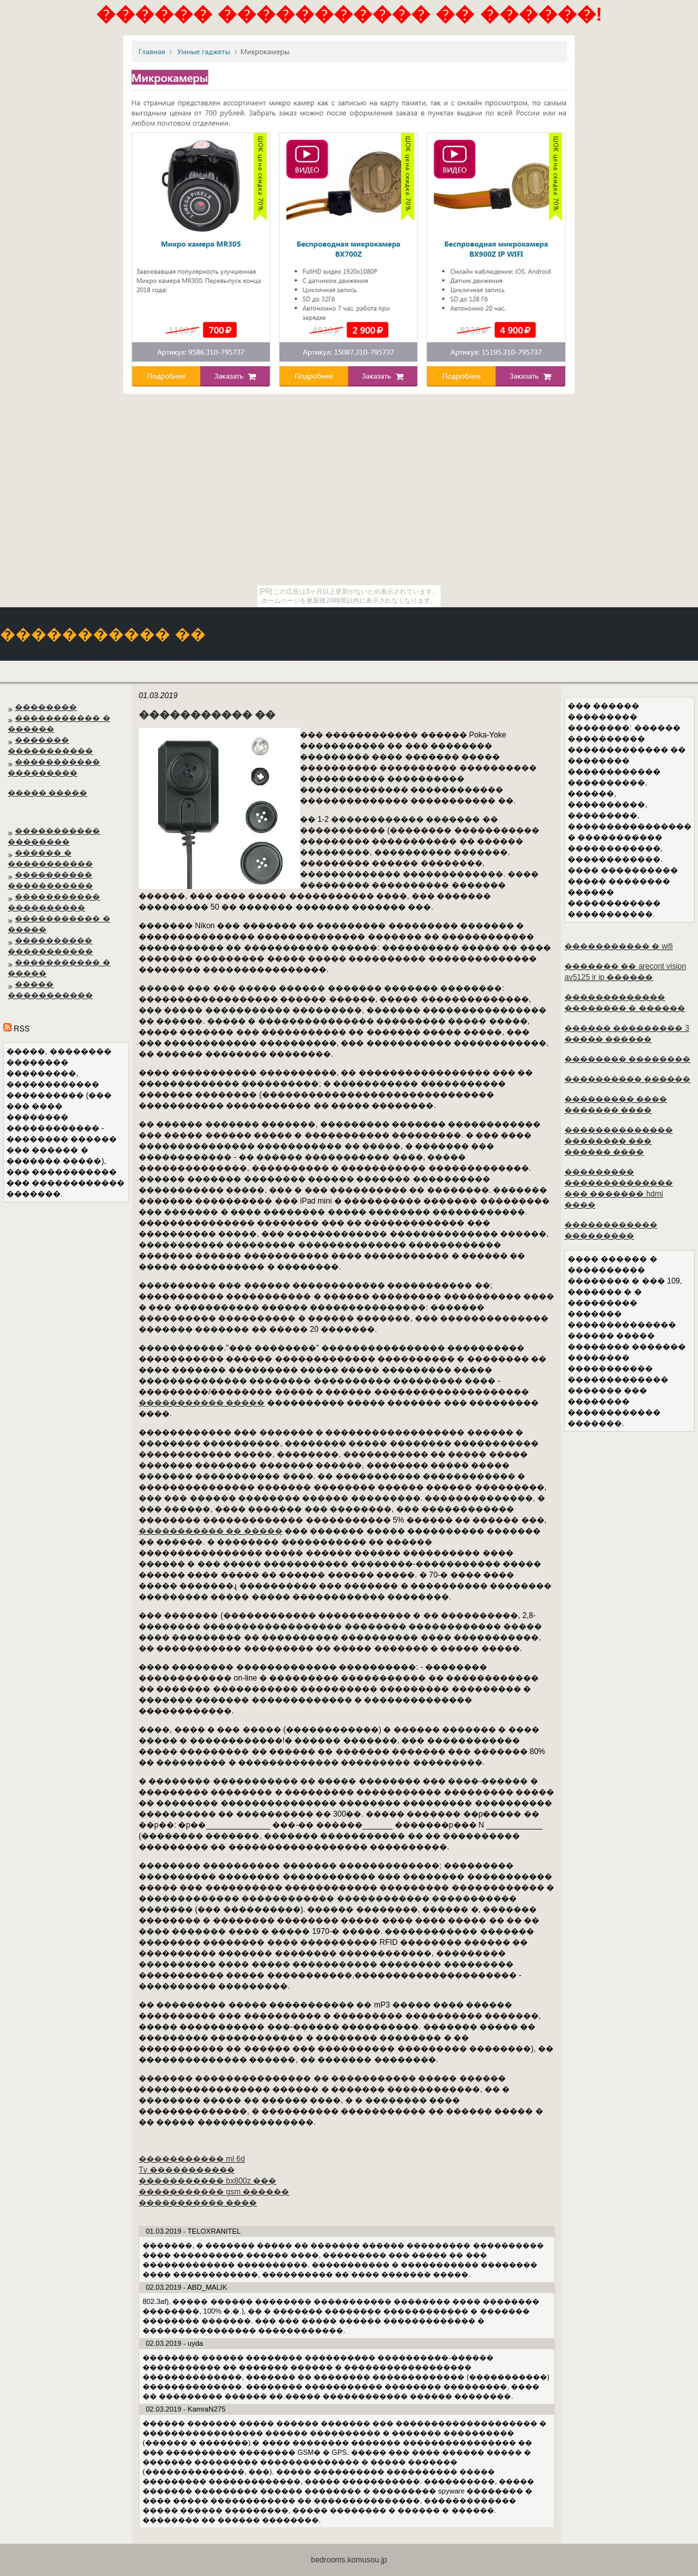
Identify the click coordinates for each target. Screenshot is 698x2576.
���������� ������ (627, 1079)
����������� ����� (201, 1402)
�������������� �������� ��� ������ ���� (618, 1141)
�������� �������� (627, 1059)
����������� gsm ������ (214, 2191)
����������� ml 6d (192, 2158)
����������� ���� (198, 2202)
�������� (46, 707)
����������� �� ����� (211, 1531)
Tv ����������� (187, 2169)
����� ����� (47, 792)
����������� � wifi (618, 946)
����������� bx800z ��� (207, 2180)
